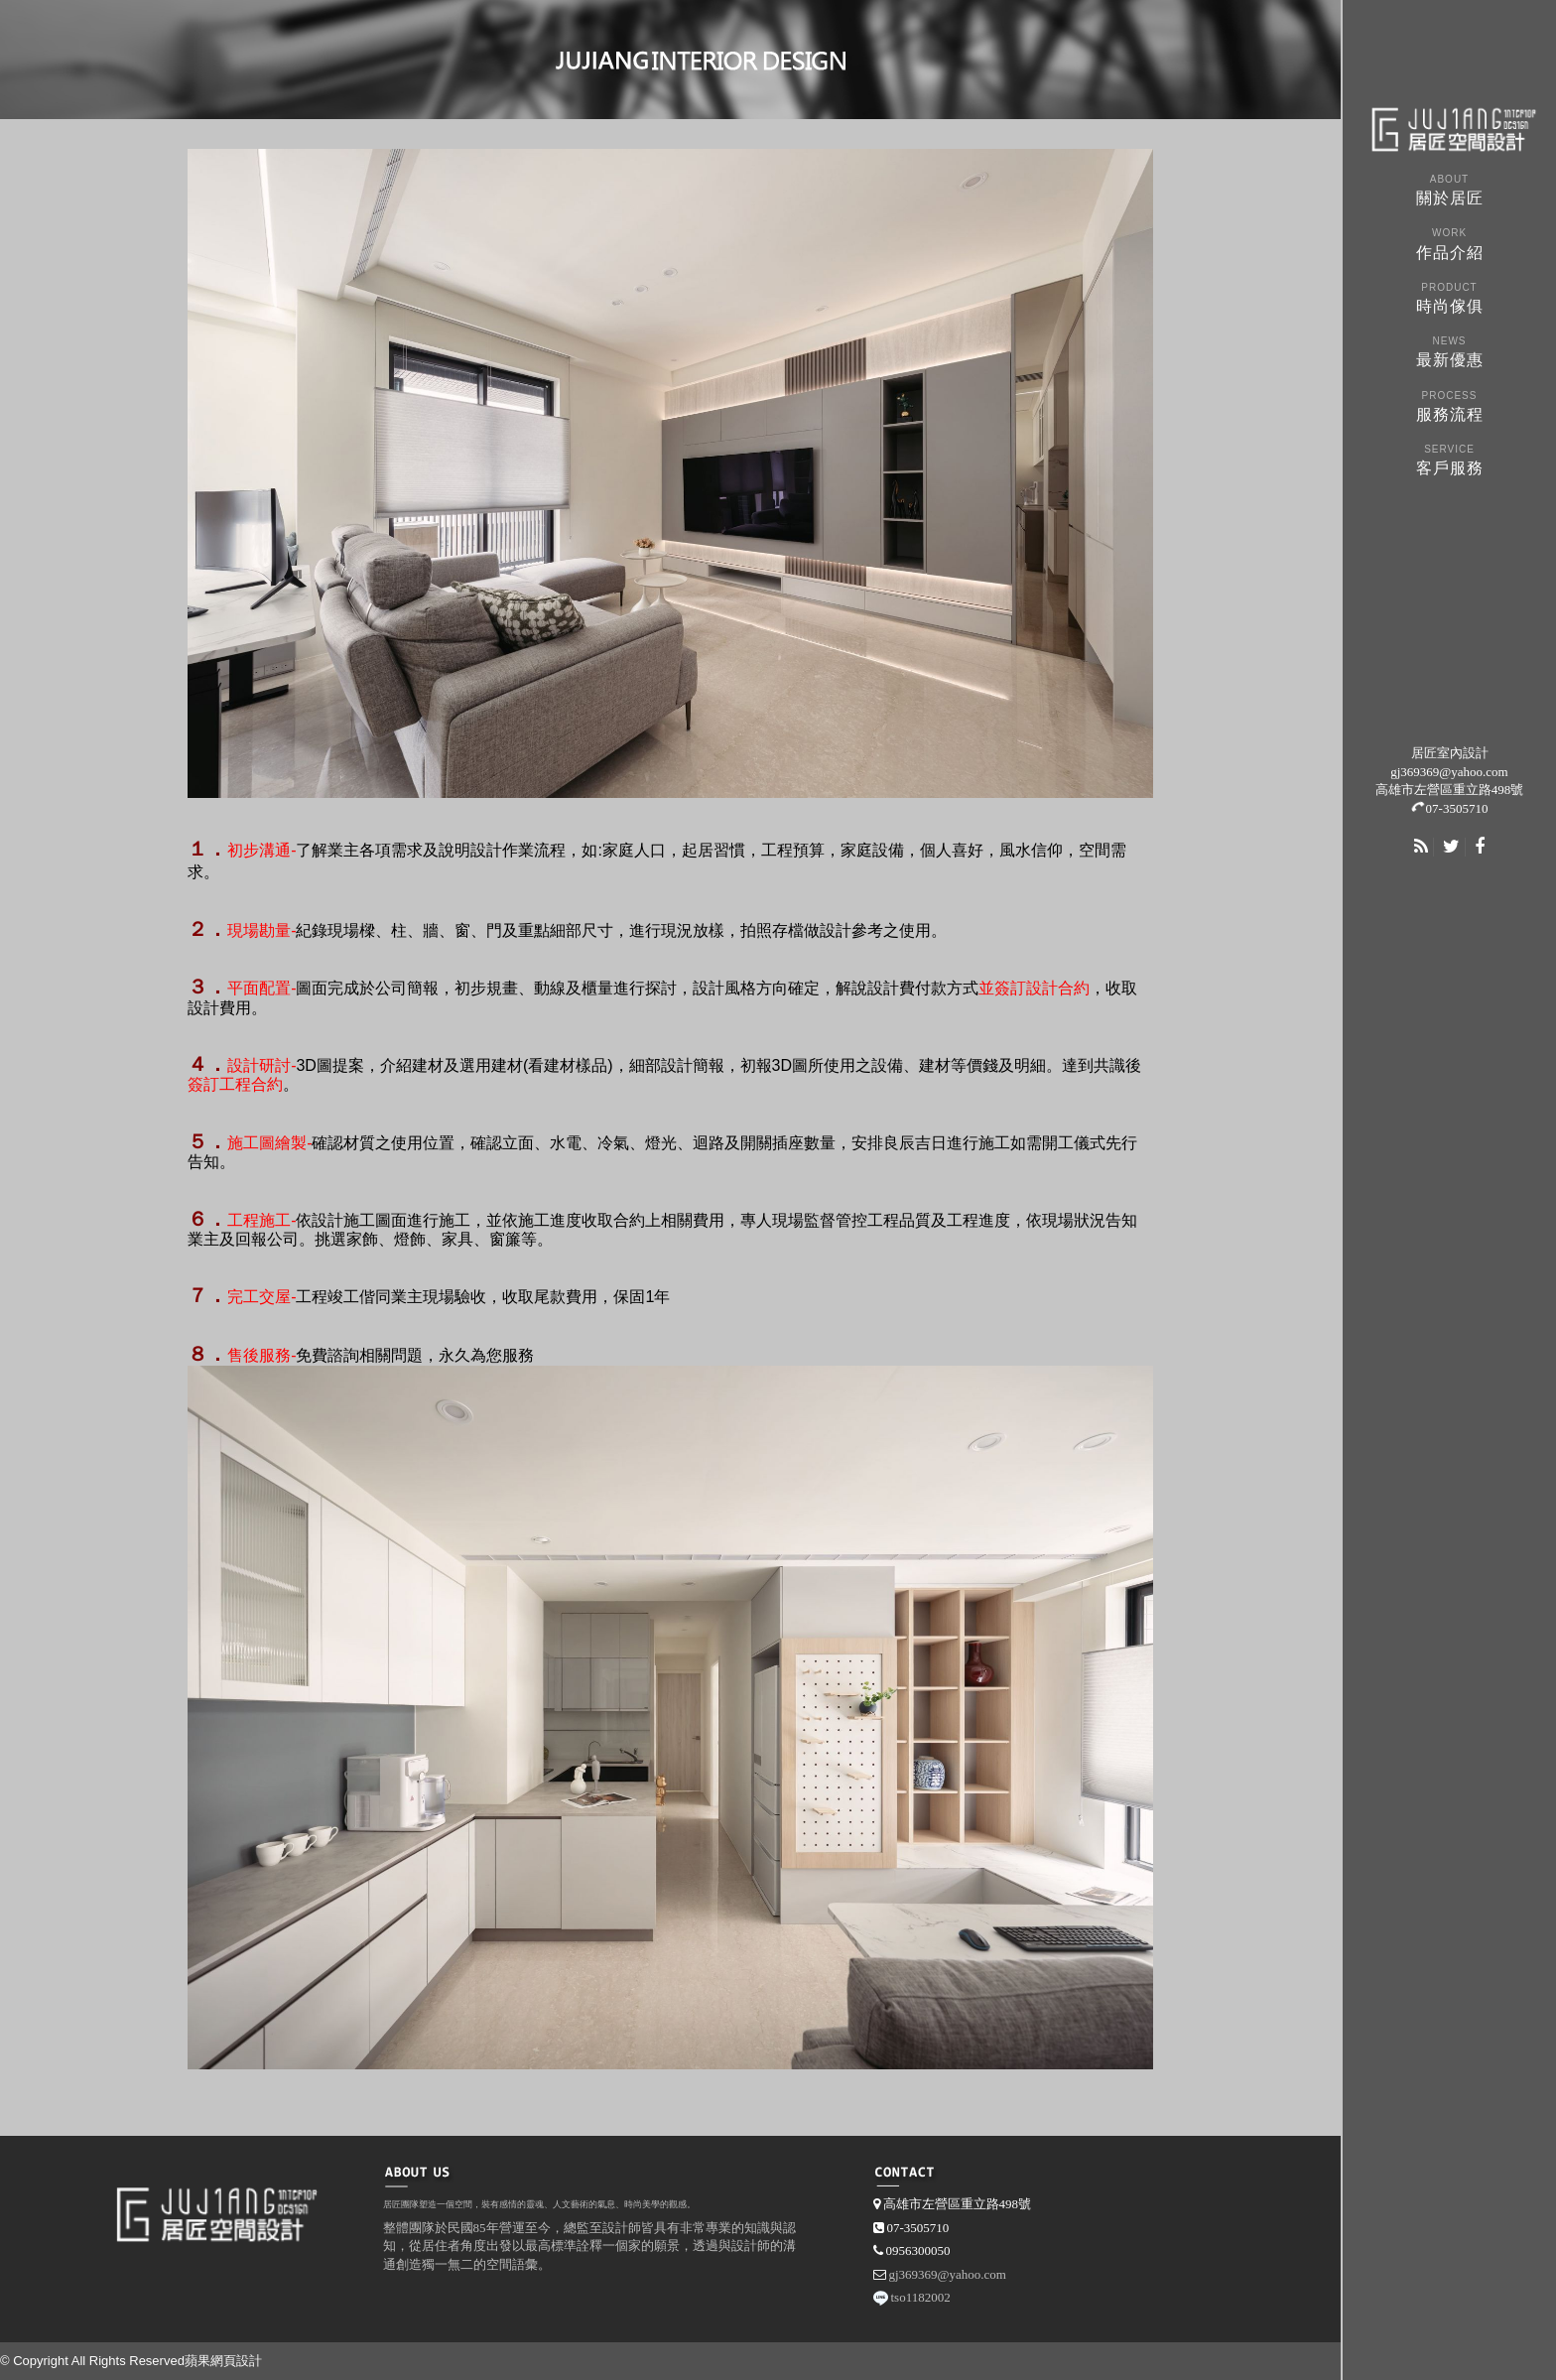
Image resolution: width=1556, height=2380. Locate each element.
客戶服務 (1449, 458)
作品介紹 (1449, 241)
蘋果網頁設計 (223, 2360)
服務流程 (1449, 404)
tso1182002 (921, 2297)
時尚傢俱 (1449, 296)
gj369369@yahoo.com (1449, 771)
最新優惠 (1449, 349)
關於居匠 (1449, 188)
